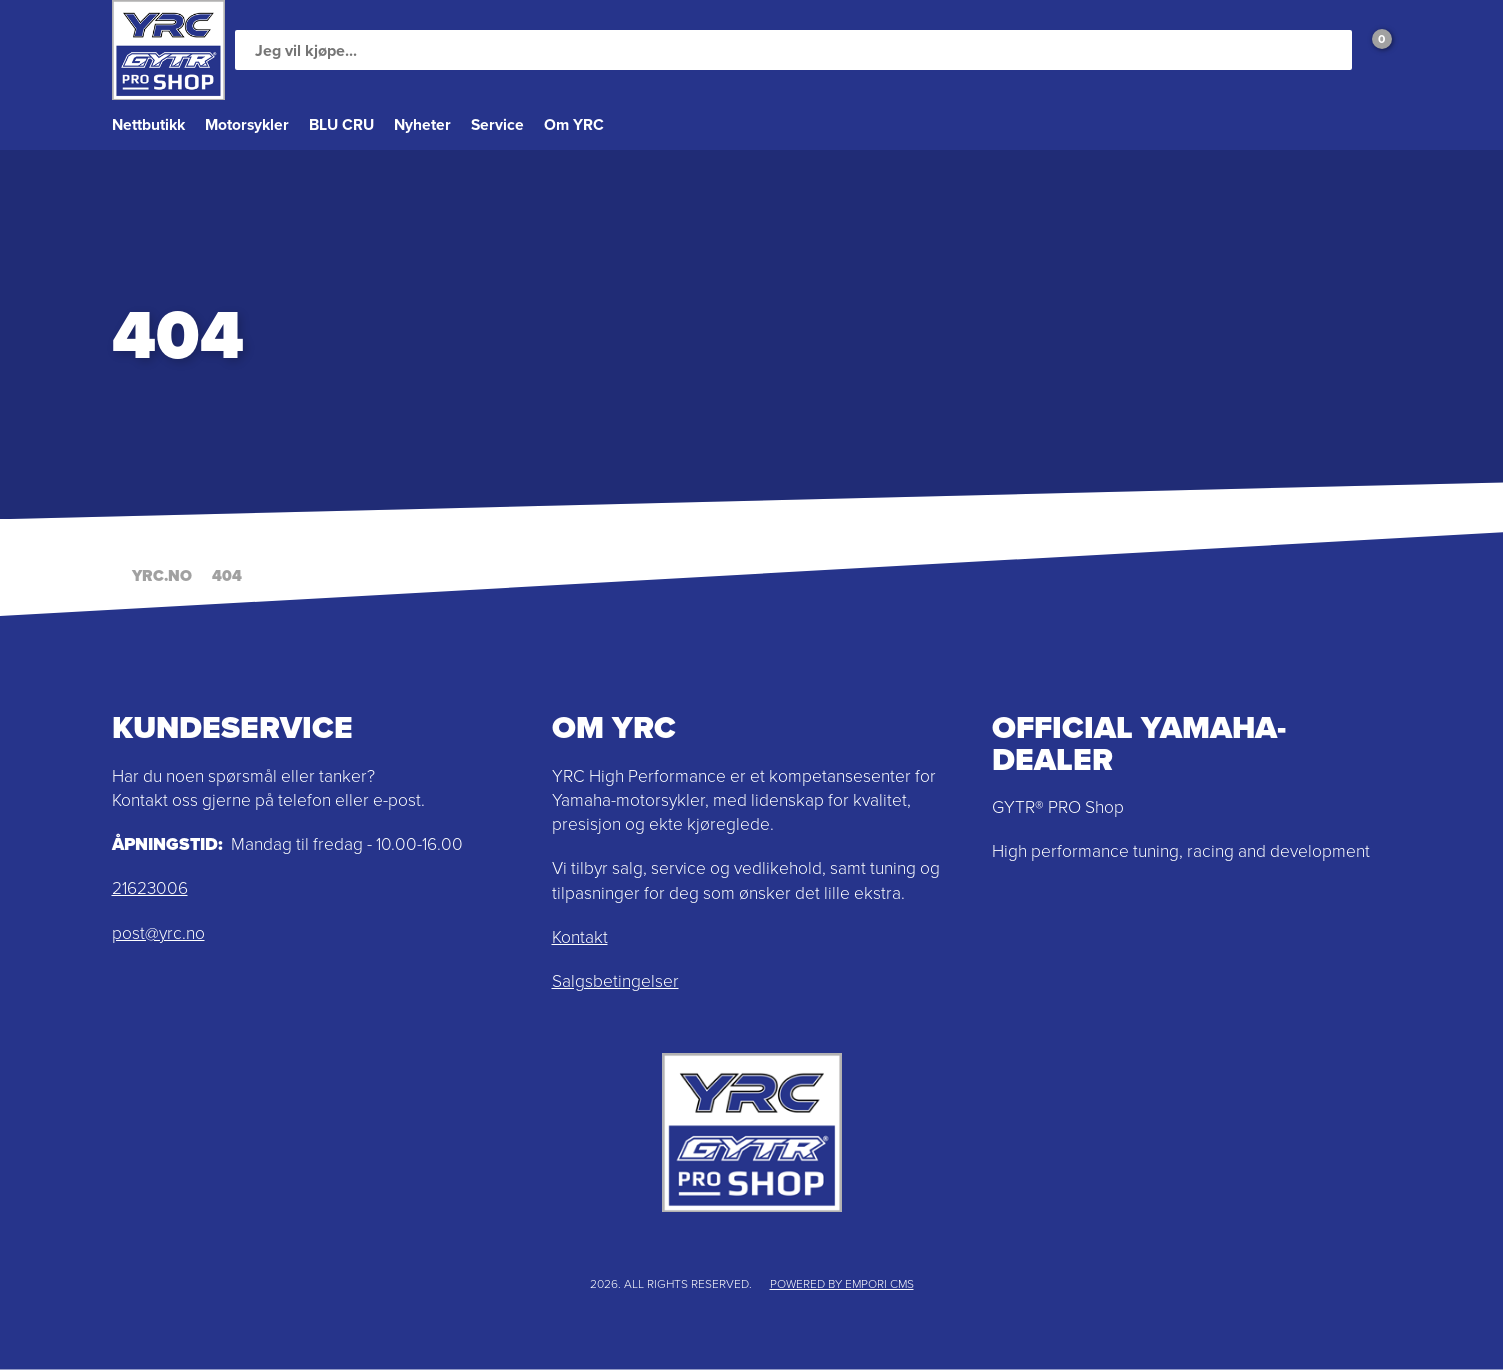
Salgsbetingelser (615, 981)
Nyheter (422, 124)
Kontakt (580, 937)
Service (497, 124)
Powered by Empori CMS (842, 1284)
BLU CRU (341, 124)
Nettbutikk (148, 124)
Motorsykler (247, 124)
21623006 (150, 888)
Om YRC (574, 124)
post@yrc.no (158, 933)
